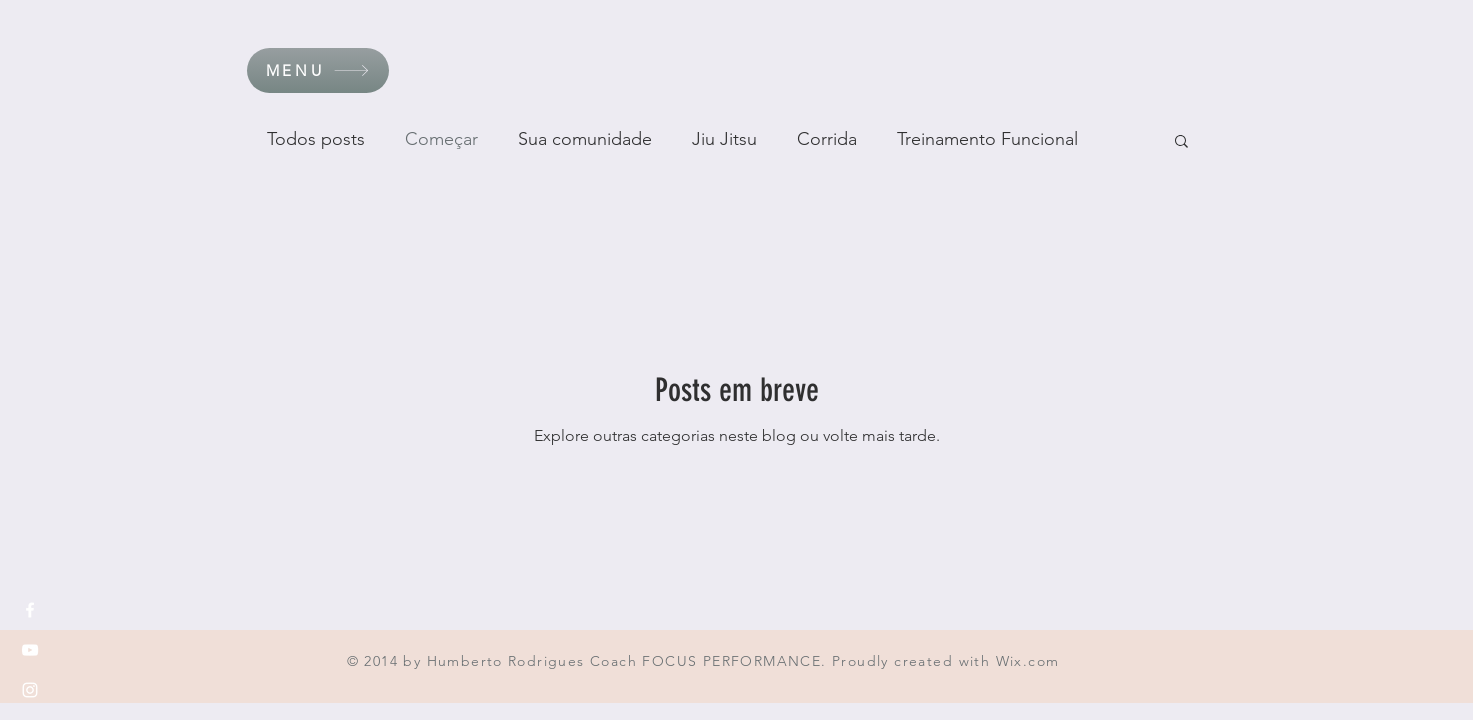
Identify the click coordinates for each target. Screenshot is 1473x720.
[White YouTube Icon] (30, 650)
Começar (441, 139)
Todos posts (316, 139)
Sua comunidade (585, 139)
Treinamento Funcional (987, 139)
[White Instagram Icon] (30, 690)
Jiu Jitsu (724, 139)
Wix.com (1028, 661)
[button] (318, 70)
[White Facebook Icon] (30, 610)
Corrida (827, 139)
